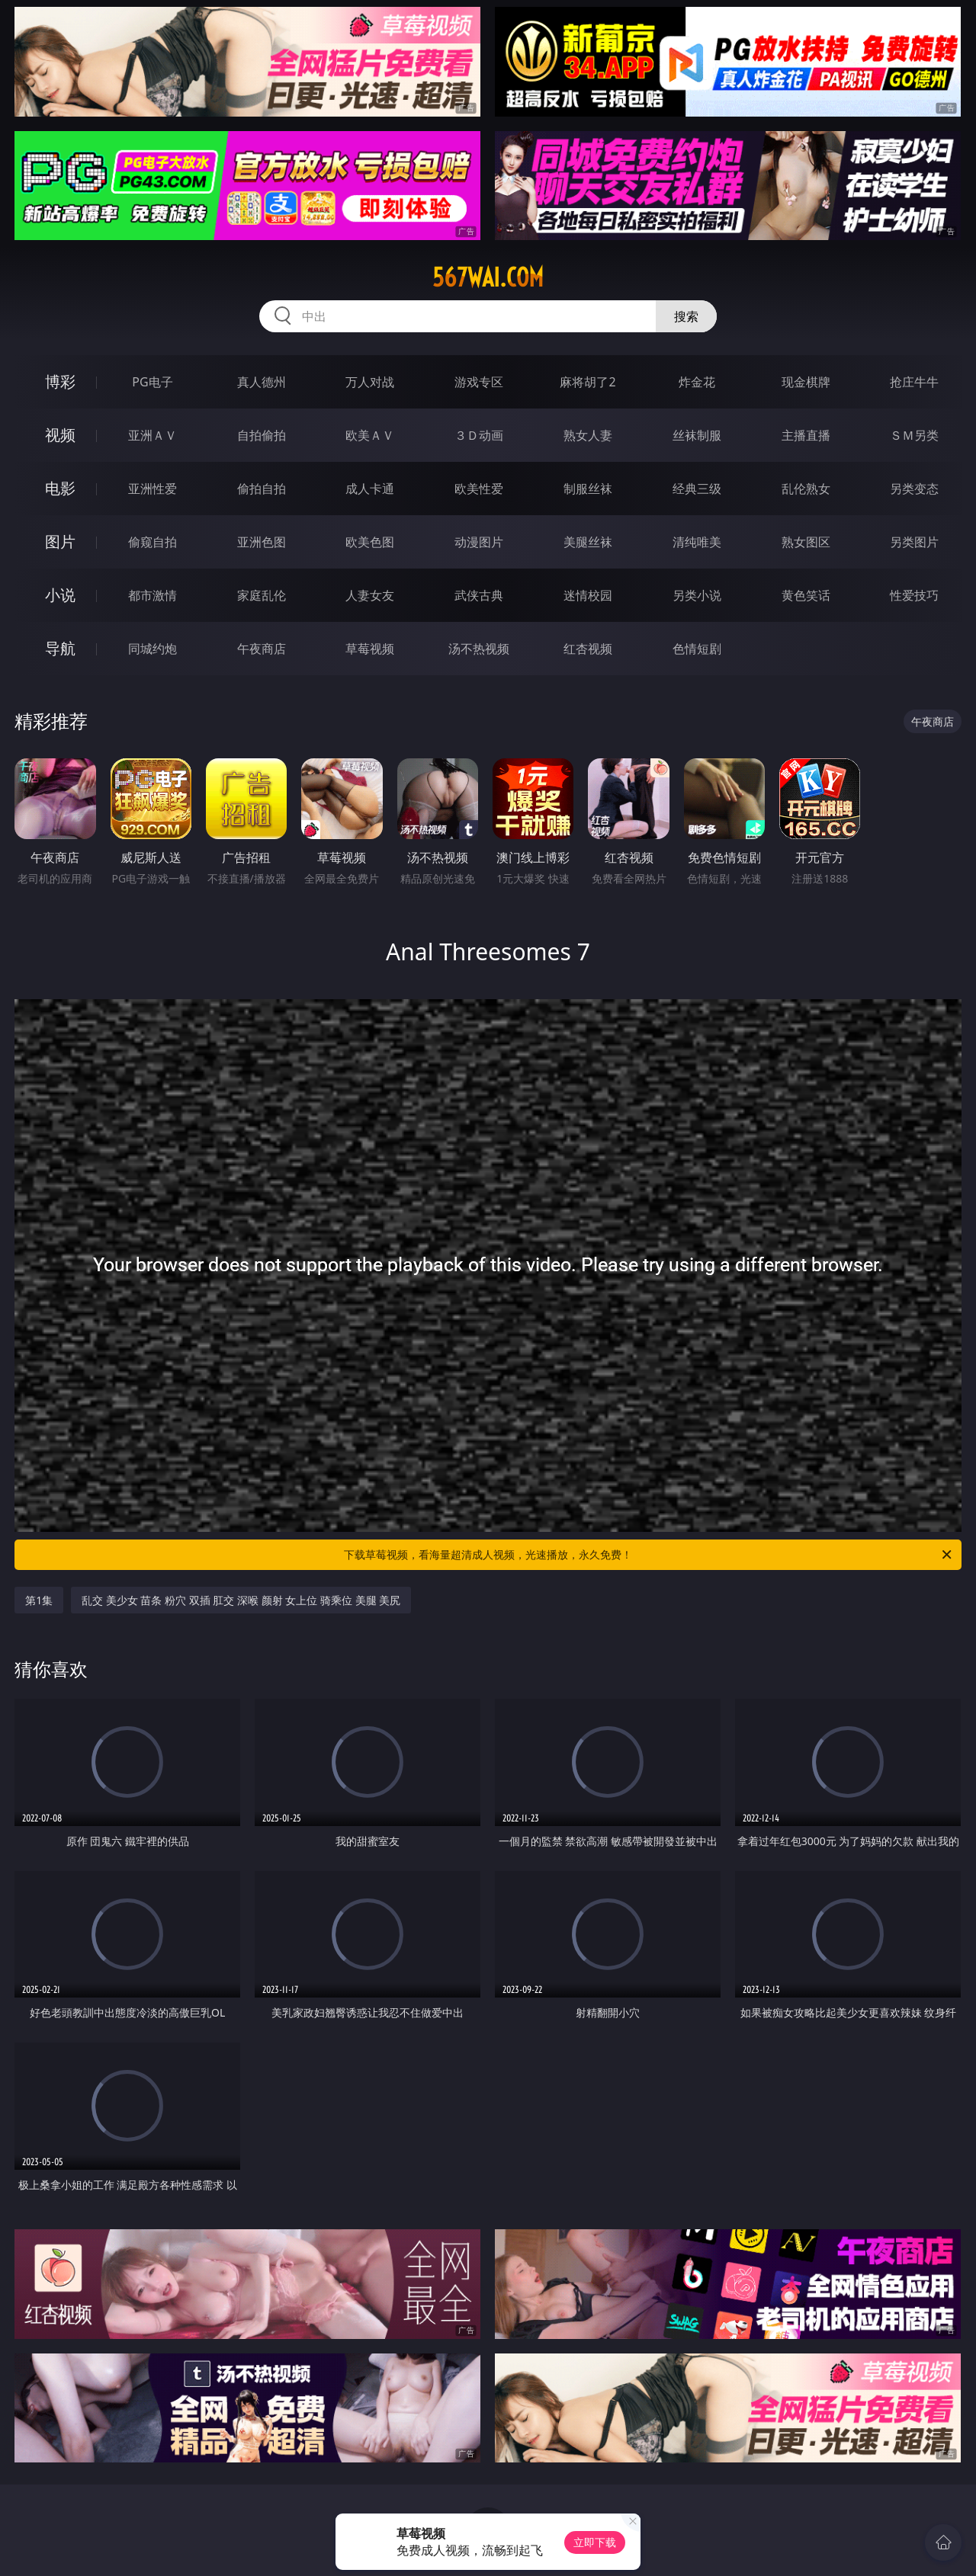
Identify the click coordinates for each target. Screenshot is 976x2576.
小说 (60, 595)
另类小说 (697, 595)
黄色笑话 (806, 595)
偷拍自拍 (261, 488)
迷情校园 (587, 595)
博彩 (60, 381)
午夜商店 (261, 648)
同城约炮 (152, 648)
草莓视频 (369, 648)
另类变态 (914, 488)
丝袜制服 (697, 435)
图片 (60, 541)
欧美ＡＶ (369, 435)
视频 (60, 435)
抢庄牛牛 (914, 381)
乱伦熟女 (806, 488)
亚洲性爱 (152, 488)
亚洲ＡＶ (152, 435)
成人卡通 (369, 488)
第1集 (39, 1600)
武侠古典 (478, 595)
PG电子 (152, 381)
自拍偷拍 (261, 435)
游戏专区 (478, 381)
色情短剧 (697, 648)
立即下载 (594, 2542)
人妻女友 (369, 595)
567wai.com (488, 277)
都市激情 (152, 595)
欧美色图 (369, 541)
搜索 (686, 316)
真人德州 (261, 381)
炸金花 (697, 381)
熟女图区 (806, 541)
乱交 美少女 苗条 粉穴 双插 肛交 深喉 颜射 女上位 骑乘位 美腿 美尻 (241, 1600)
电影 (60, 488)
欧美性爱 (478, 488)
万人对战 (369, 381)
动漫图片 (478, 541)
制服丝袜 (587, 488)
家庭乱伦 (261, 595)
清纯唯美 (697, 541)
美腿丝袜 (587, 541)
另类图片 (914, 541)
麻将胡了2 (587, 381)
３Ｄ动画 (478, 435)
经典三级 (697, 488)
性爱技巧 (914, 595)
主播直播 (806, 435)
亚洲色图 (261, 541)
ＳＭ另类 (914, 435)
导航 (60, 648)
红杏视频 (587, 648)
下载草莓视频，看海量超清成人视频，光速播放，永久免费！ (649, 1555)
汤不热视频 (478, 648)
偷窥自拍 (152, 541)
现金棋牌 (806, 381)
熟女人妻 (587, 435)
